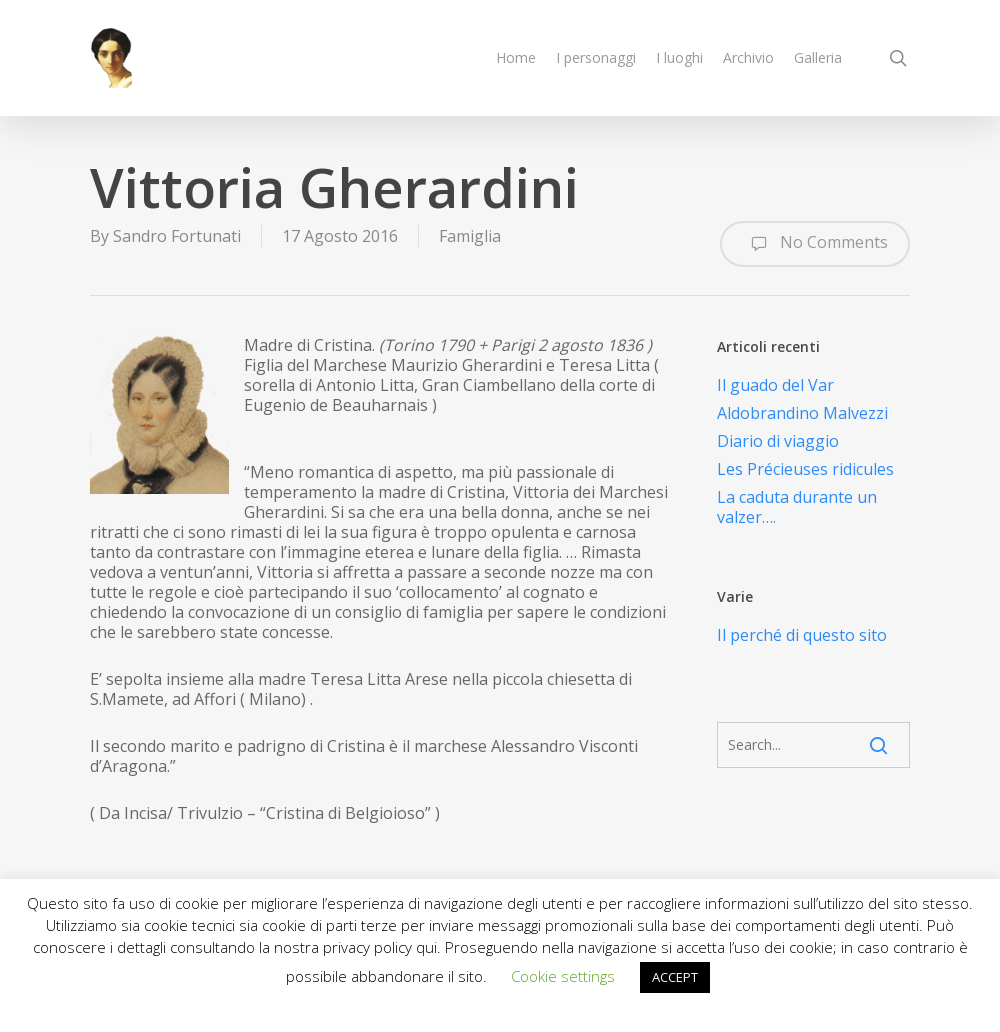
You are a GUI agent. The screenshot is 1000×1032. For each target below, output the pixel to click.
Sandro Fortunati (177, 236)
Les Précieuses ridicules (805, 469)
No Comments (815, 244)
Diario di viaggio (778, 441)
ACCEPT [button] (675, 977)
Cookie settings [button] (563, 976)
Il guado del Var (775, 385)
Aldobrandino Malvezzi (802, 413)
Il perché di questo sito (802, 635)
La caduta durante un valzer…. (797, 507)
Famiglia (470, 236)
